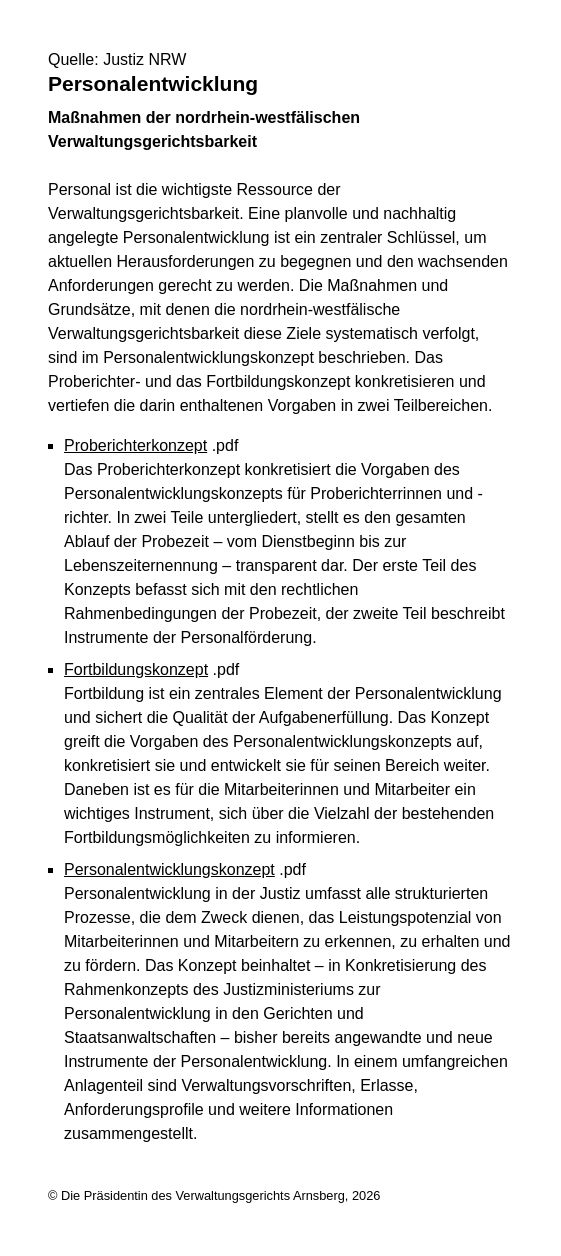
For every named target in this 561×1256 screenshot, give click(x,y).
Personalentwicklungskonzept (169, 869)
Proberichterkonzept (135, 445)
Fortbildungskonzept (136, 669)
